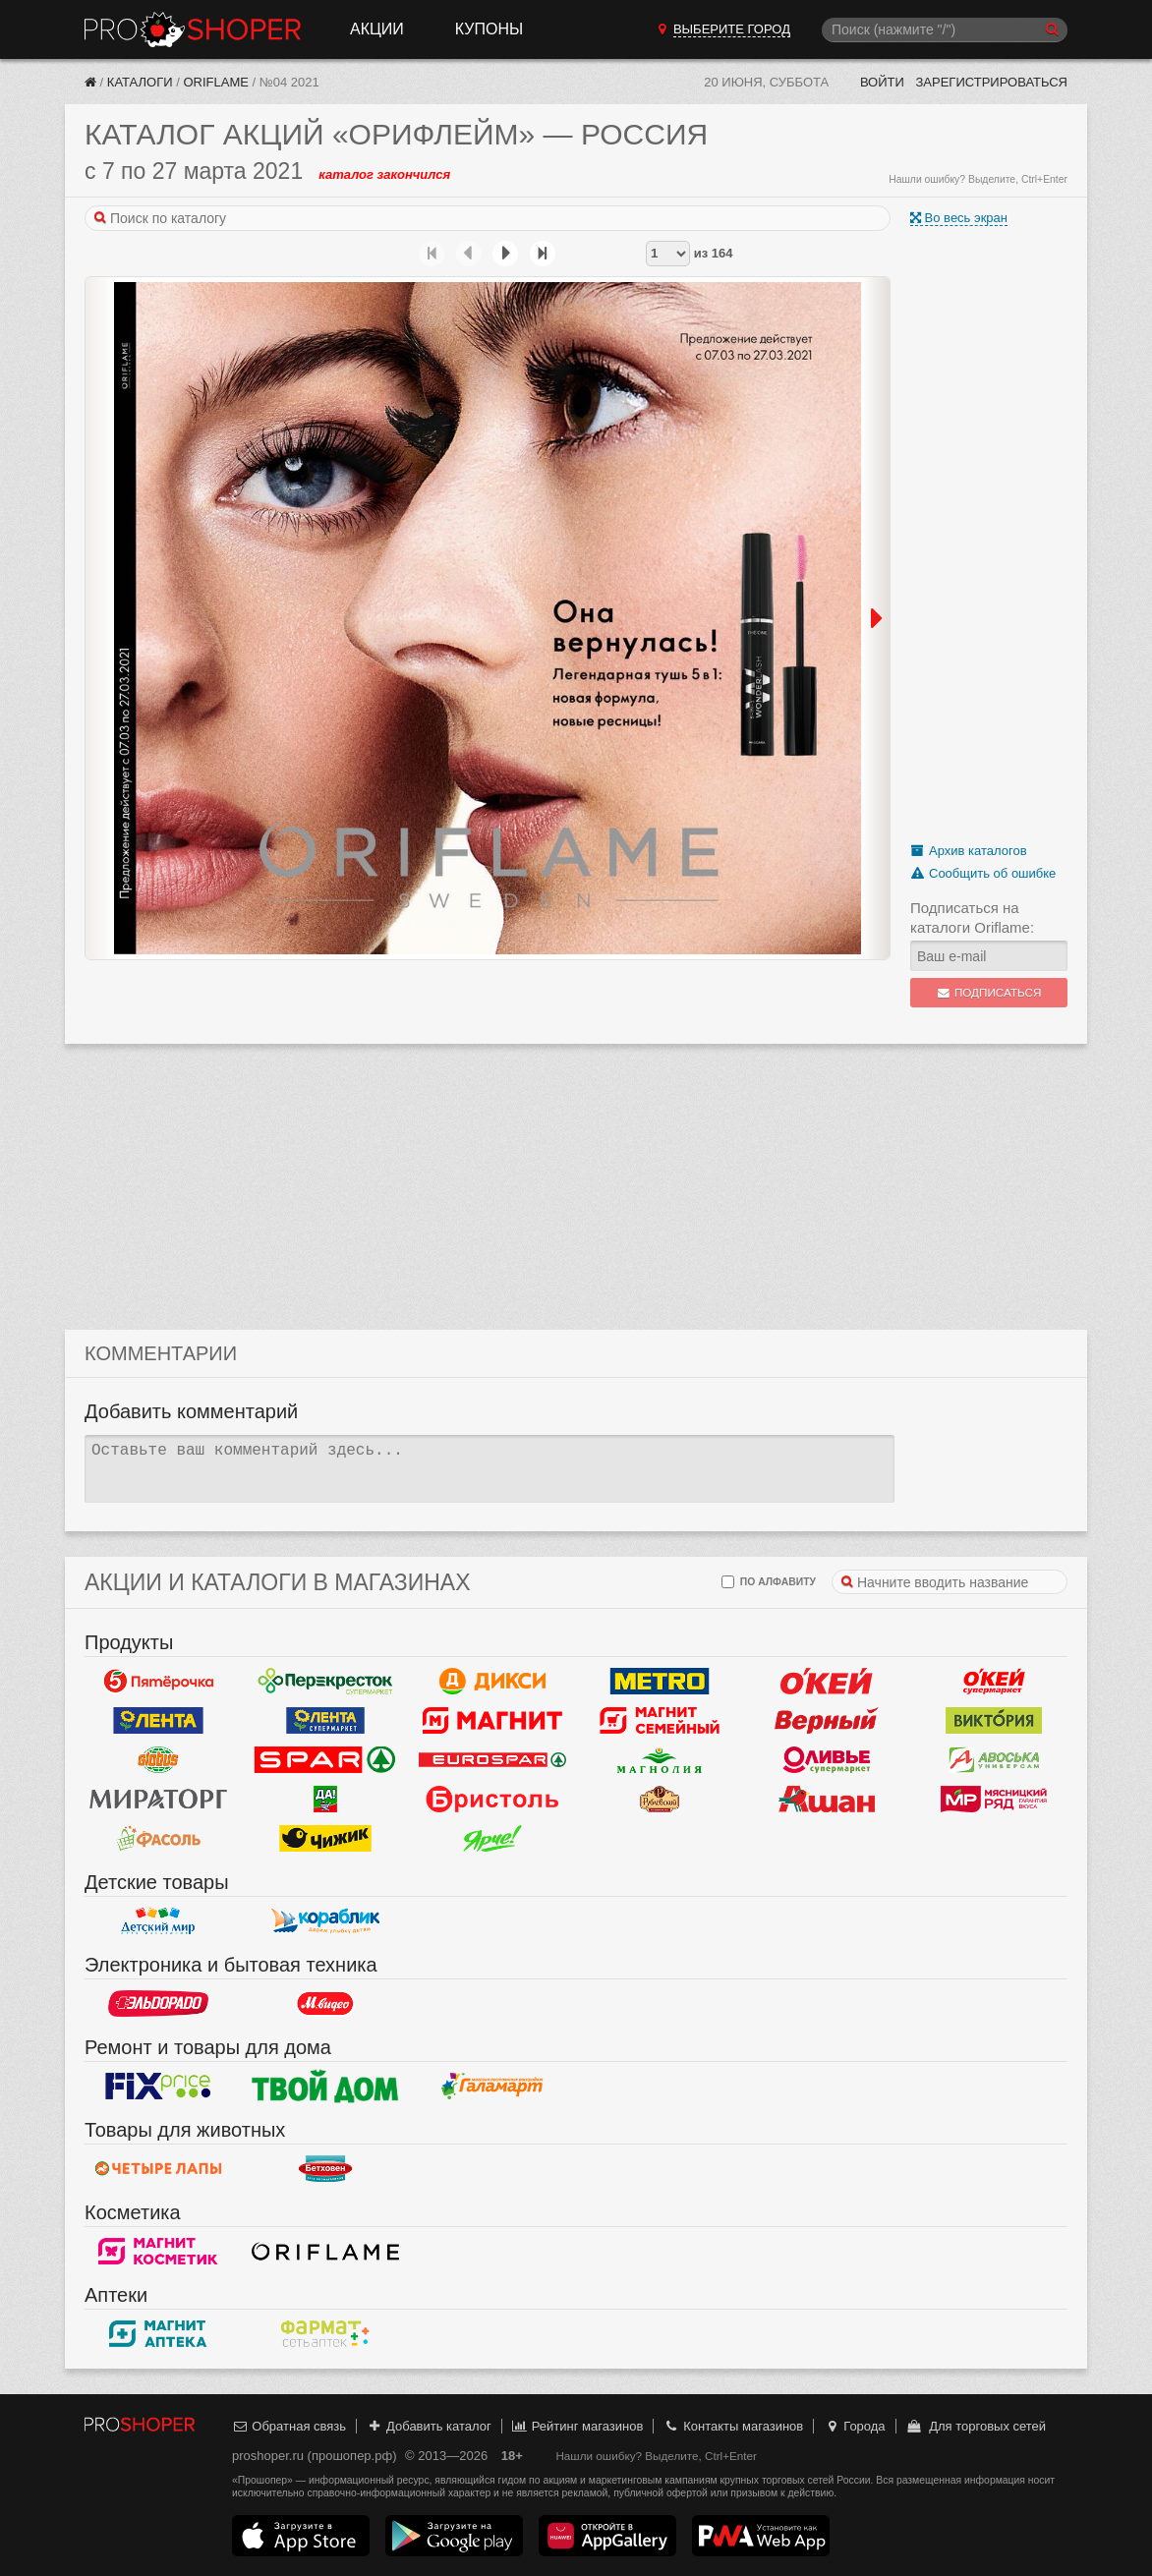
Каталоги (140, 82)
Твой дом (325, 2086)
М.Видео (325, 2004)
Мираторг (158, 1799)
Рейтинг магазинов (577, 2426)
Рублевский (659, 1799)
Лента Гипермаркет (158, 1721)
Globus (158, 1760)
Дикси (492, 1681)
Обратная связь (289, 2426)
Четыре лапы (158, 2169)
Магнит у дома (492, 1721)
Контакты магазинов (733, 2426)
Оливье (826, 1760)
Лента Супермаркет (325, 1721)
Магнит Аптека (158, 2334)
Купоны (489, 29)
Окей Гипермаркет (826, 1681)
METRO (659, 1681)
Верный (826, 1721)
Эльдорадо (158, 2004)
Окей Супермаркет (993, 1681)
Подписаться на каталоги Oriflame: (972, 917)
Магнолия (659, 1760)
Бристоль (492, 1799)
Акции (377, 29)
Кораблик (325, 1921)
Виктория (993, 1721)
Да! (325, 1799)
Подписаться (989, 993)
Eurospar (492, 1760)
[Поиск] (944, 30)
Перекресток (325, 1681)
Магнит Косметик (158, 2251)
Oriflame (215, 82)
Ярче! (492, 1839)
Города (855, 2426)
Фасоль (158, 1839)
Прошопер (193, 29)
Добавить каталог (429, 2426)
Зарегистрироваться (991, 82)
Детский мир (158, 1921)
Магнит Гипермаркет (659, 1721)
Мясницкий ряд (993, 1799)
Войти (882, 82)
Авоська (993, 1760)
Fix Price (158, 2086)
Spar (325, 1760)
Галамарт (492, 2086)
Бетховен (325, 2169)
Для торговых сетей (975, 2426)
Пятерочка (158, 1681)
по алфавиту (768, 1581)
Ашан (826, 1799)
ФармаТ (325, 2334)
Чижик (325, 1839)
